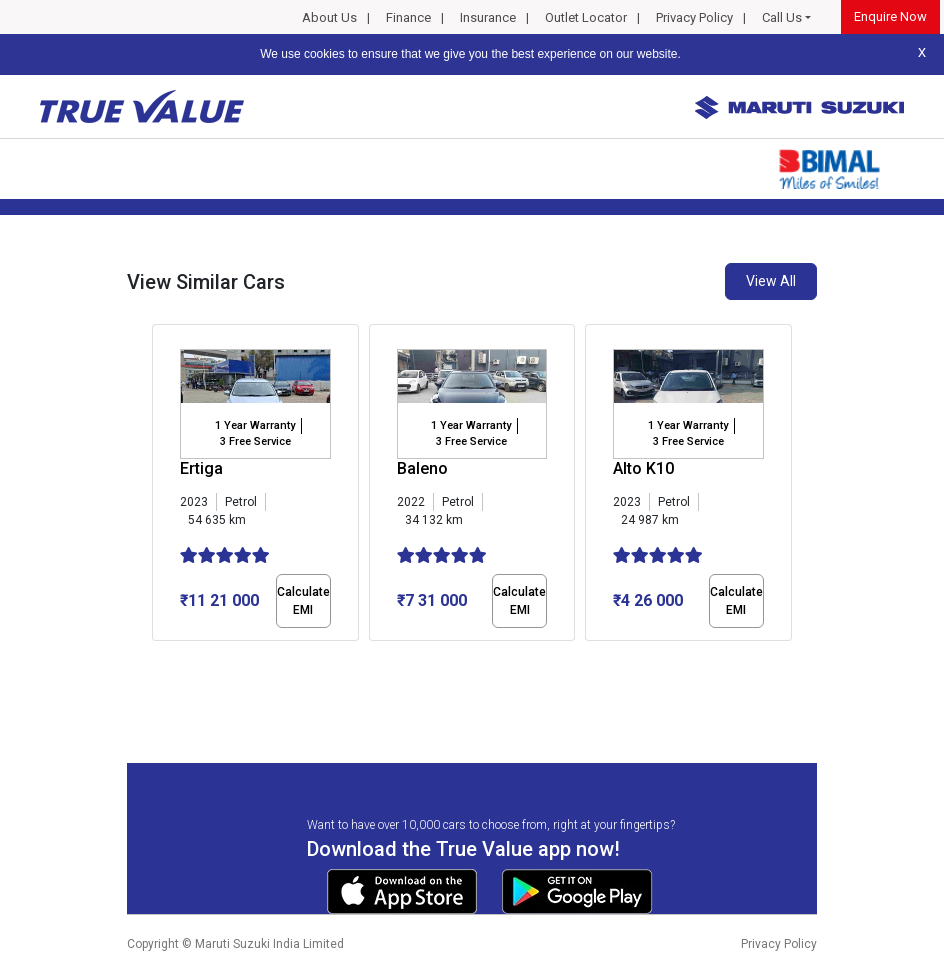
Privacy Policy (694, 17)
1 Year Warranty (255, 425)
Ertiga (201, 468)
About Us (329, 17)
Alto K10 (643, 468)
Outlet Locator (586, 17)
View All (771, 281)
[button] (158, 658)
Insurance (488, 17)
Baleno (422, 468)
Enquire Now (890, 16)
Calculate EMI (303, 601)
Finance (408, 17)
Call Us (782, 17)
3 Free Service (255, 441)
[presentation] (162, 486)
